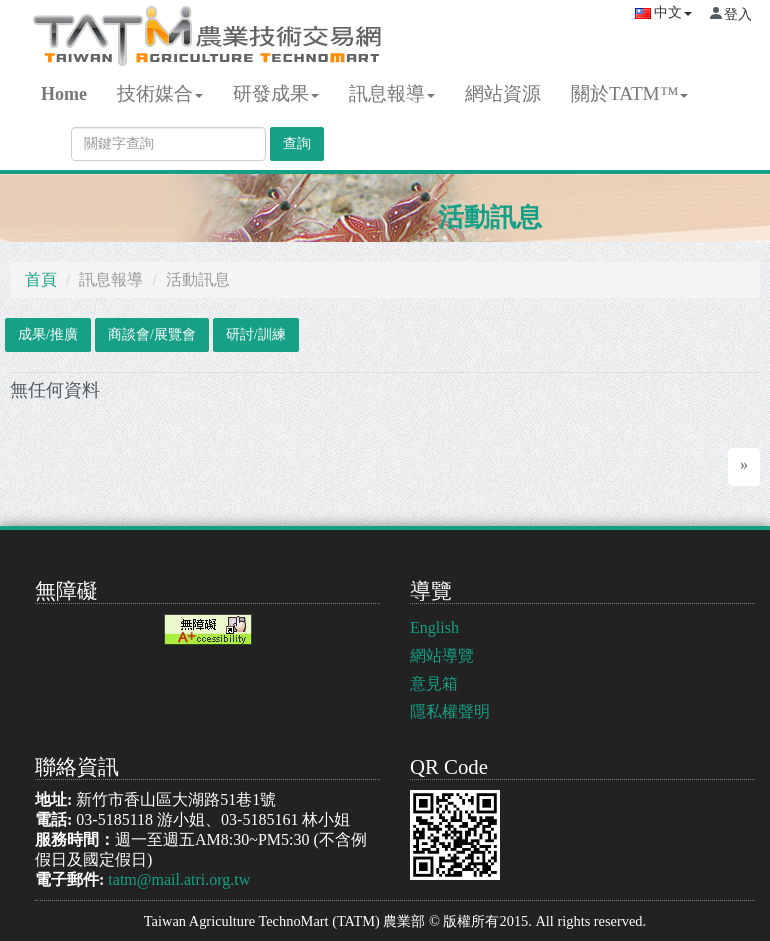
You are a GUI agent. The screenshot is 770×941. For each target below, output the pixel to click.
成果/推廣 (48, 334)
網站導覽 (442, 655)
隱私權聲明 (450, 711)
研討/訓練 (256, 334)
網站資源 (503, 93)
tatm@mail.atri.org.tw (179, 879)
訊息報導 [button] (392, 93)
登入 (738, 14)
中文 (663, 12)
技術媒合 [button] (160, 93)
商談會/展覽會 (152, 334)
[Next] (744, 467)
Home (64, 94)
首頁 (41, 279)
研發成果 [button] (276, 93)
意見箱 (434, 683)
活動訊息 (490, 217)
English (434, 627)
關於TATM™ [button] (630, 93)
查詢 (297, 143)
